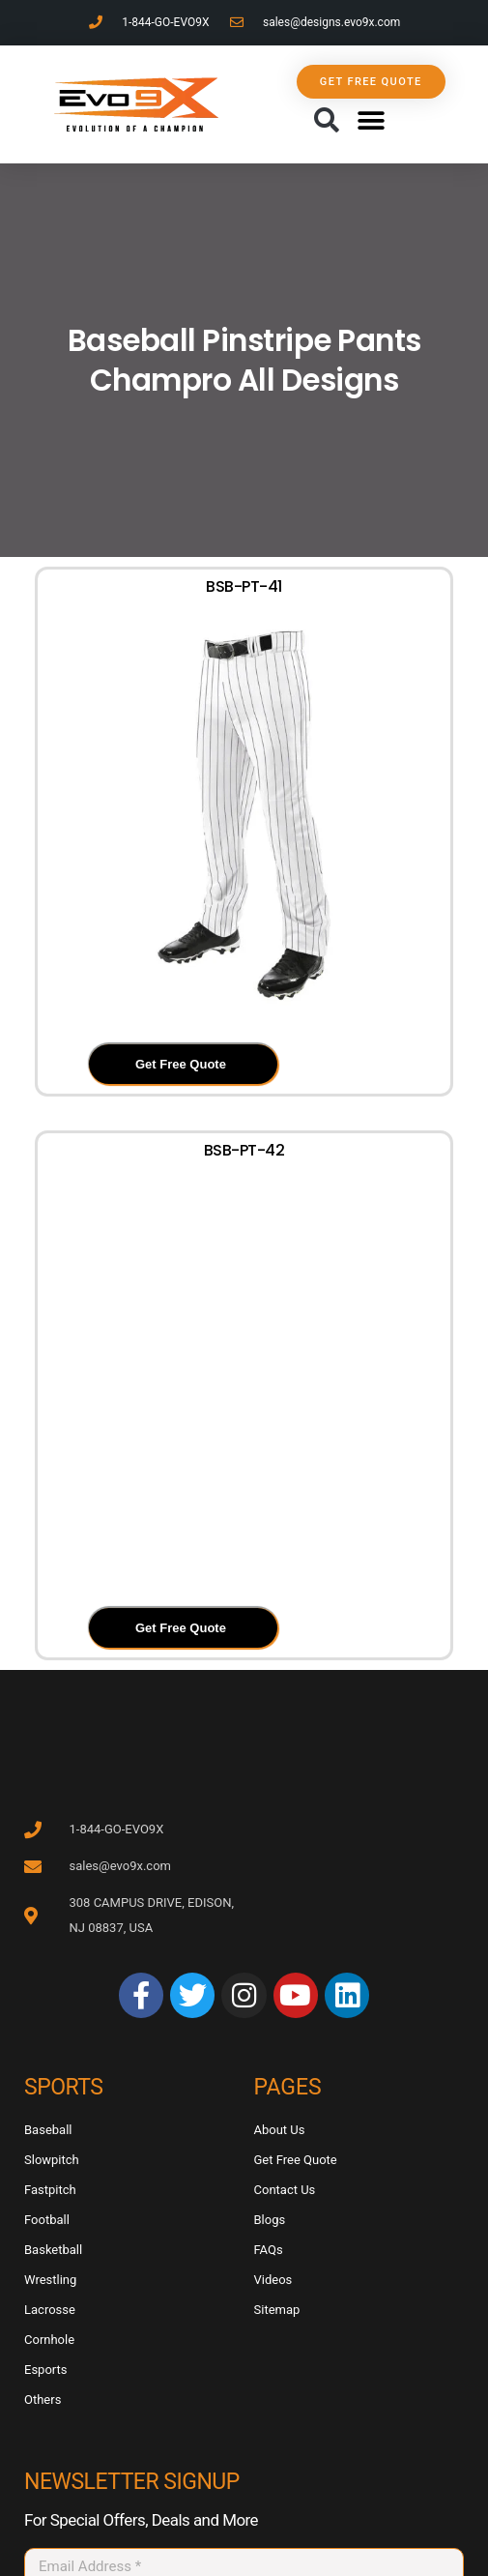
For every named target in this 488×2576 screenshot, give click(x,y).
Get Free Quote (180, 1064)
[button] (327, 121)
